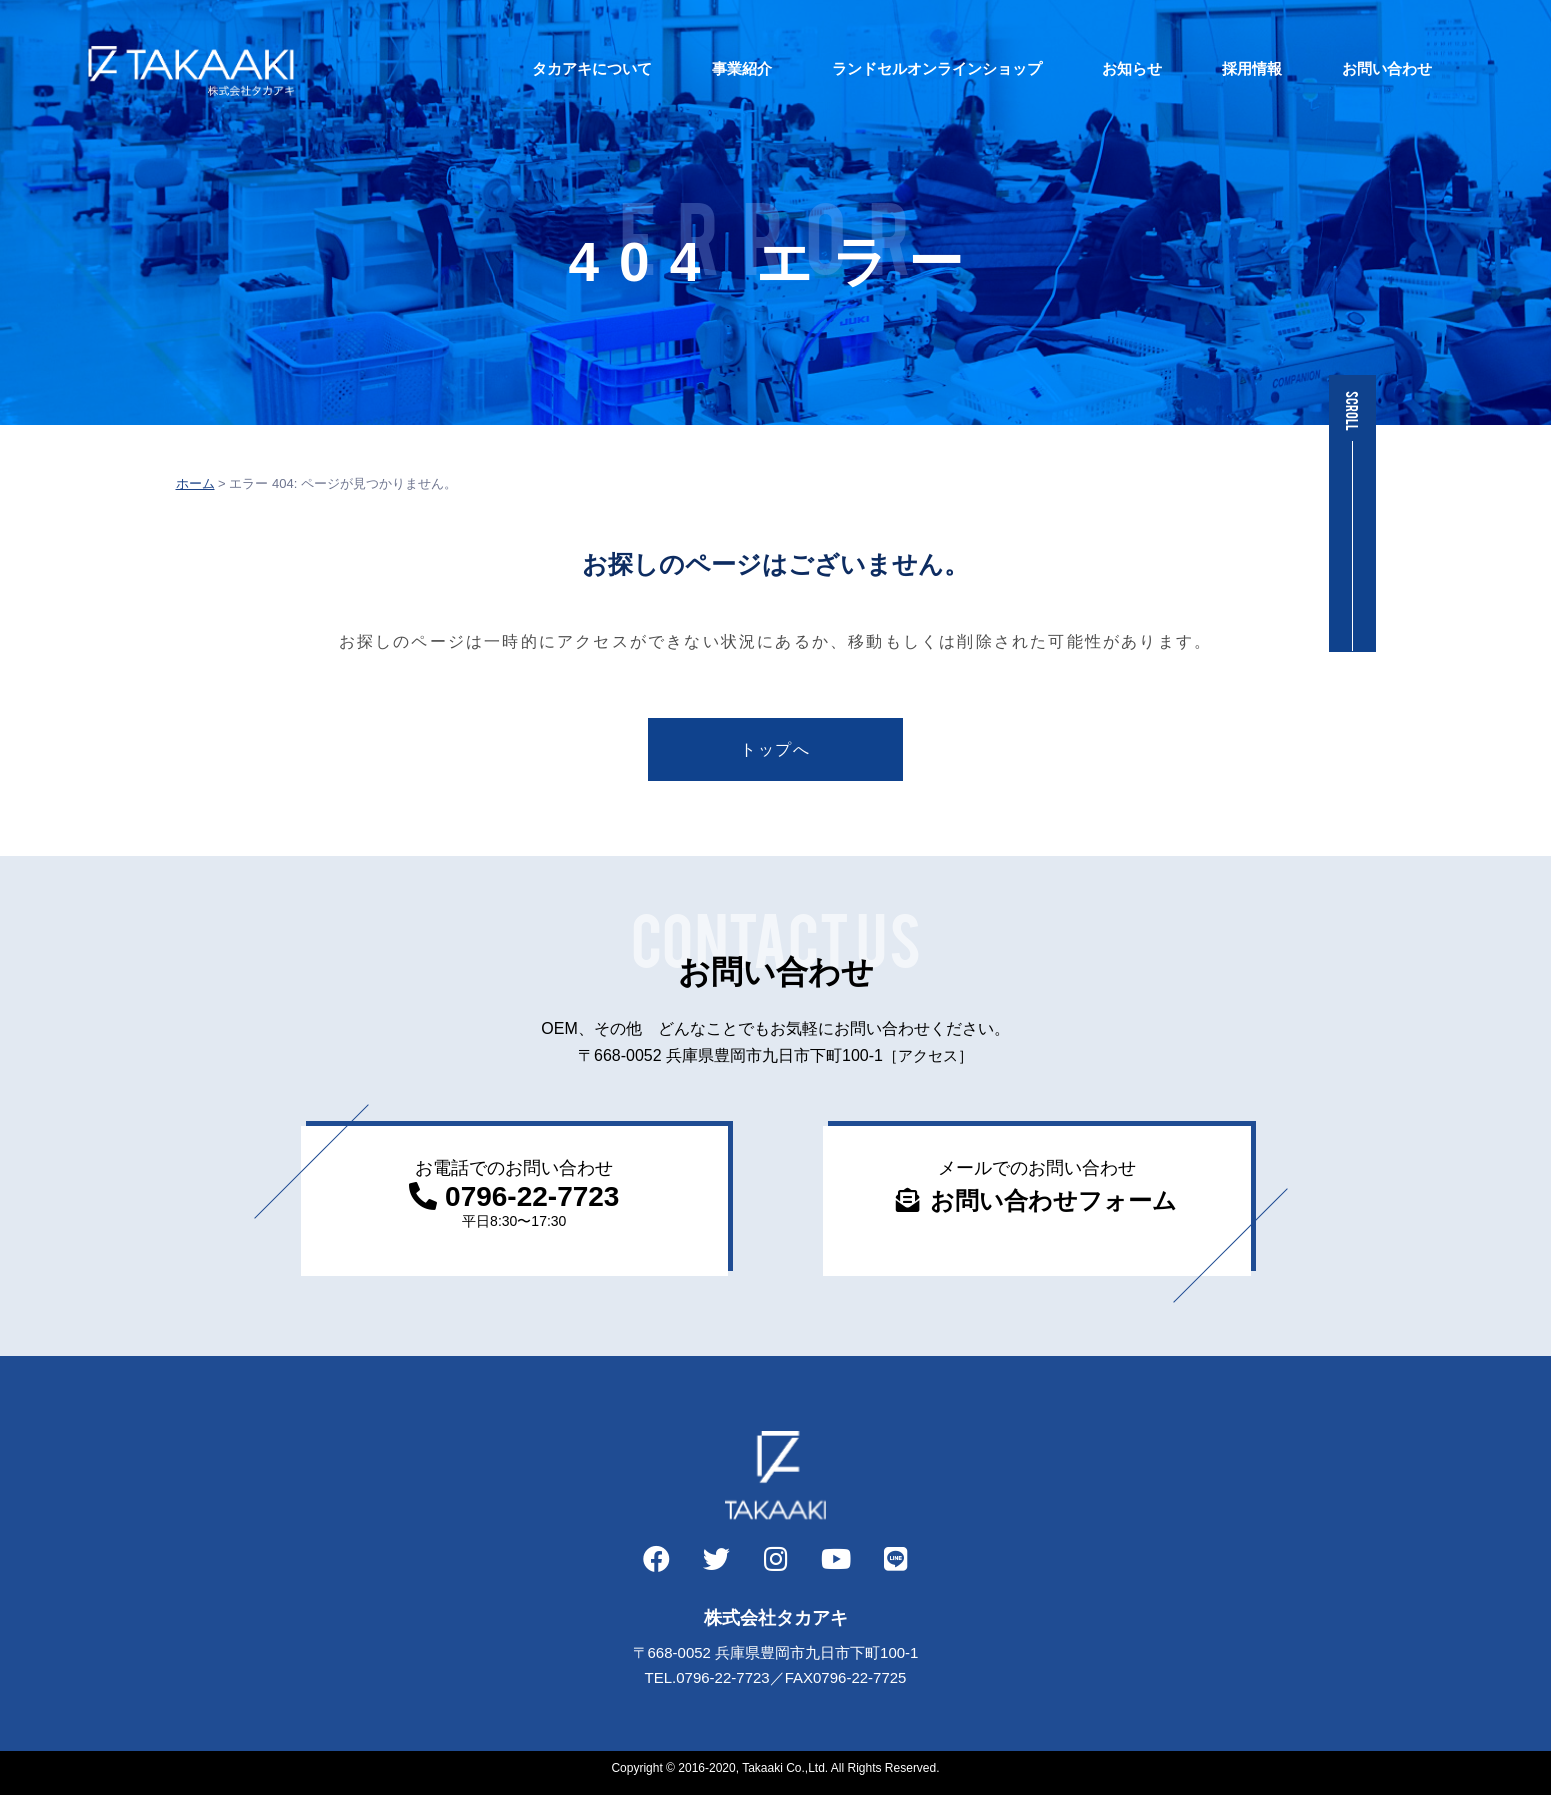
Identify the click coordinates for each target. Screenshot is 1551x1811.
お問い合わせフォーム (1054, 1209)
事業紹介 (706, 68)
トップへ (776, 752)
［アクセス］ (928, 1062)
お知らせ (1096, 68)
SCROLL (1352, 411)
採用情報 (1216, 68)
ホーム (195, 483)
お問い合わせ (1351, 68)
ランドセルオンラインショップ (901, 68)
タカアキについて (556, 68)
